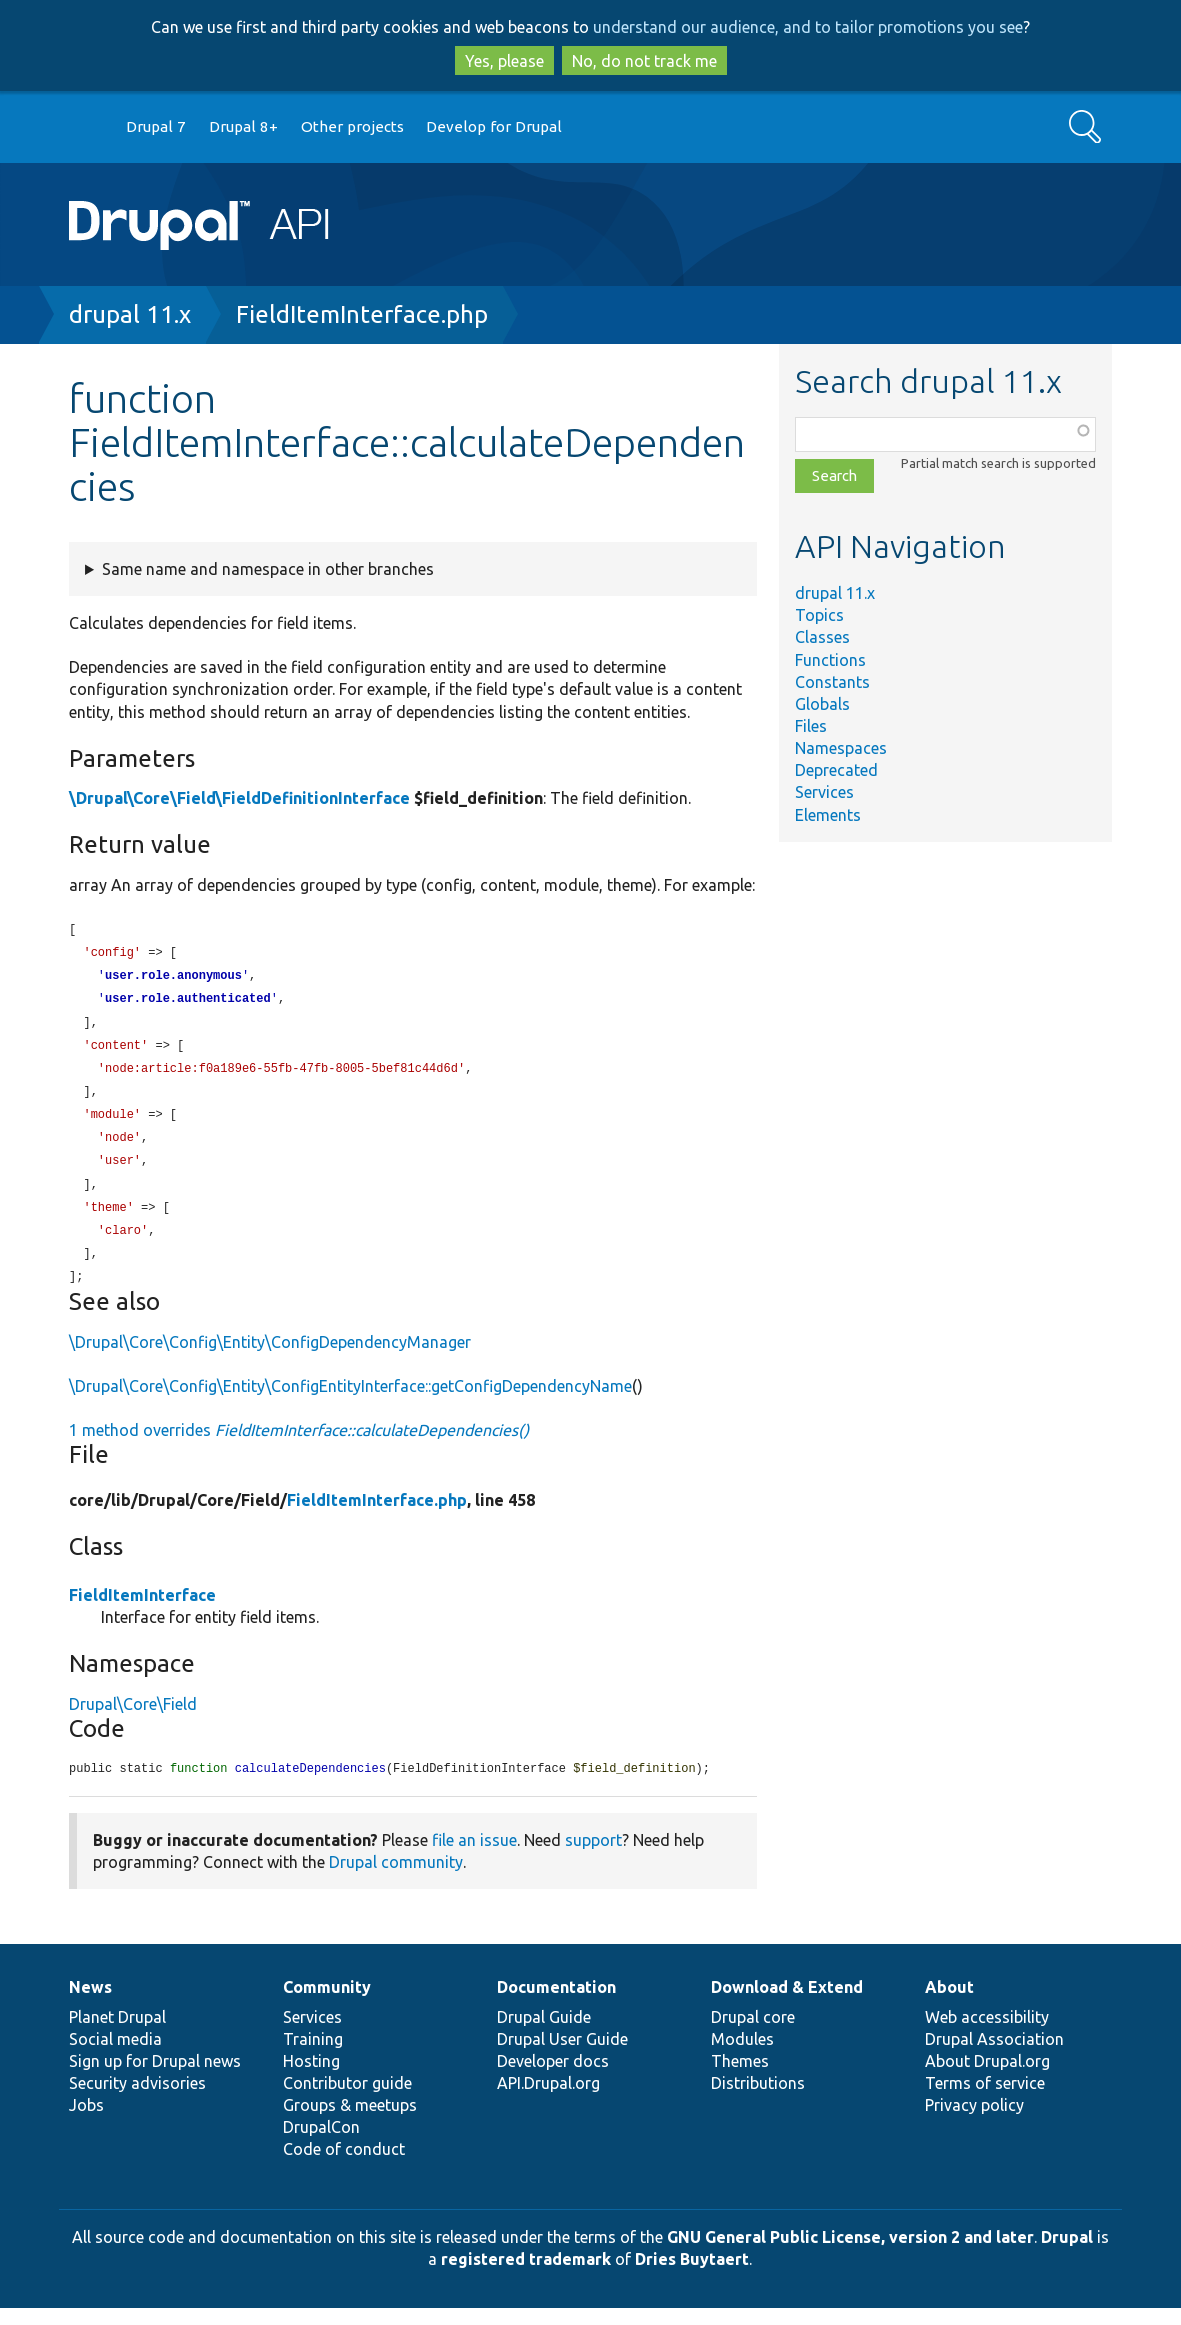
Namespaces (841, 748)
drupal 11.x (130, 314)
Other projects (352, 126)
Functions (830, 660)
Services (824, 792)
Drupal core (753, 2034)
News (90, 2004)
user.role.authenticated (188, 1002)
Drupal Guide (544, 2034)
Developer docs (553, 2078)
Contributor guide (347, 2100)
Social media (115, 2056)
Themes (740, 2078)
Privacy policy (974, 2122)
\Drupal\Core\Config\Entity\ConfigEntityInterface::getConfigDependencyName (350, 1402)
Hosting (311, 2078)
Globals (822, 704)
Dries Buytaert (692, 2276)
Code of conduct (344, 2166)
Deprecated (836, 770)
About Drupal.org (987, 2078)
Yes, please (504, 61)
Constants (832, 682)
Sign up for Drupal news (155, 2078)
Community (327, 2004)
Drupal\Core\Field (133, 1720)
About (949, 2004)
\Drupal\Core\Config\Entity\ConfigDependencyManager (270, 1358)
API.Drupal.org (548, 2100)
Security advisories (137, 2100)
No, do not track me (644, 61)
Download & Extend (787, 2004)
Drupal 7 (156, 126)
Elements (828, 815)
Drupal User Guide (562, 2056)
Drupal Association (994, 2056)
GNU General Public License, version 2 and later (850, 2254)
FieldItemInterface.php (362, 314)
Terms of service (985, 2100)
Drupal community (396, 1879)
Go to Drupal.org (88, 127)
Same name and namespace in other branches (268, 569)
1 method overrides (299, 1446)
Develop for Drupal (494, 126)
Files (811, 726)
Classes (822, 637)
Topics (819, 615)
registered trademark (526, 2276)
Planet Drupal (117, 2034)
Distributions (758, 2100)
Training (313, 2056)
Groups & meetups (350, 2122)
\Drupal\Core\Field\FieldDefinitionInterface (239, 798)
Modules (742, 2056)
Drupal (1067, 2254)
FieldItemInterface (142, 1611)
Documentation (556, 2004)
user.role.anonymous (173, 978)
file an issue (474, 1857)
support (593, 1857)
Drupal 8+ (243, 126)
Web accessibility (987, 2034)
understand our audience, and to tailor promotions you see (808, 27)
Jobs (86, 2122)
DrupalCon (321, 2144)
